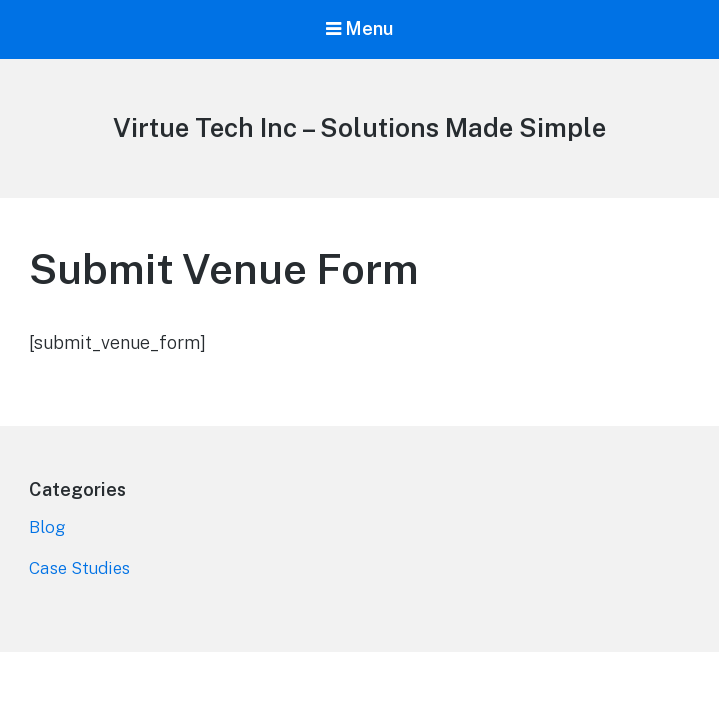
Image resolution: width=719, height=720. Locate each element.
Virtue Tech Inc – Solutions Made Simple (359, 127)
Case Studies (79, 568)
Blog (47, 527)
